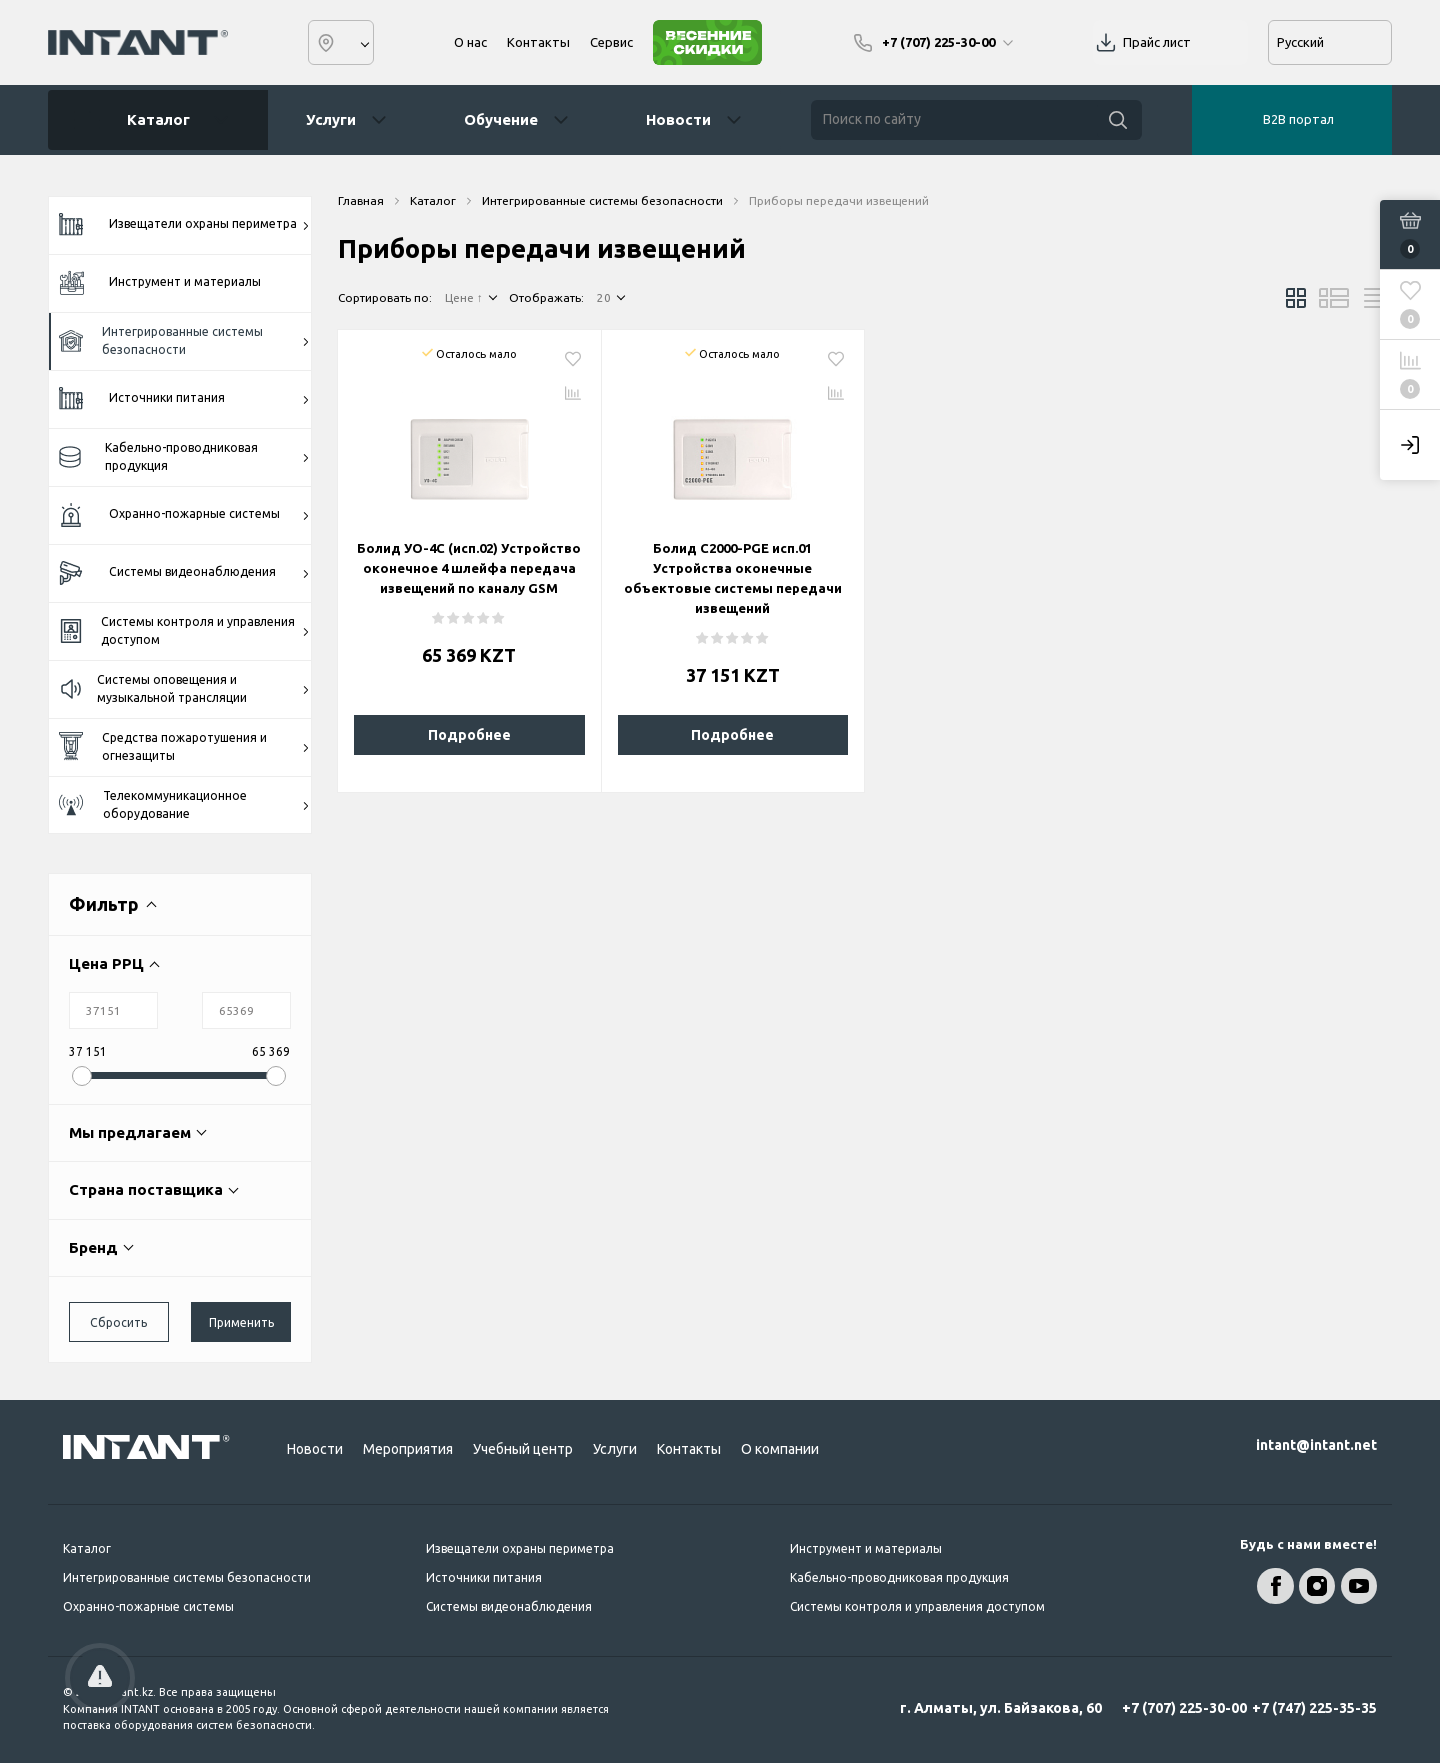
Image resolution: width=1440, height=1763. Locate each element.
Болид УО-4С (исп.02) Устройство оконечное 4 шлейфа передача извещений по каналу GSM (469, 568)
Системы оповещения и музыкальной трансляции (184, 688)
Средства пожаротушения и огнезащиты (184, 746)
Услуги (331, 119)
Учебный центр (523, 1449)
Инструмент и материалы (160, 282)
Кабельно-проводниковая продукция (184, 456)
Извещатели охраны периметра (184, 225)
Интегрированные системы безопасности (184, 340)
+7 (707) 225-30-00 (1184, 1708)
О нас (470, 42)
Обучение (501, 119)
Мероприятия (408, 1449)
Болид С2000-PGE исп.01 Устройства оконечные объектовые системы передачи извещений (733, 578)
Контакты (538, 42)
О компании (780, 1449)
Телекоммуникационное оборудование (184, 804)
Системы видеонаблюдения (184, 573)
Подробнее (469, 735)
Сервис (611, 42)
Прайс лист (1157, 42)
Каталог (151, 120)
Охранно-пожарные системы (184, 515)
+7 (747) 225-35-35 (1314, 1708)
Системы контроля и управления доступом (184, 630)
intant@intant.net (1316, 1445)
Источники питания (184, 399)
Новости (678, 119)
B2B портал (1298, 119)
